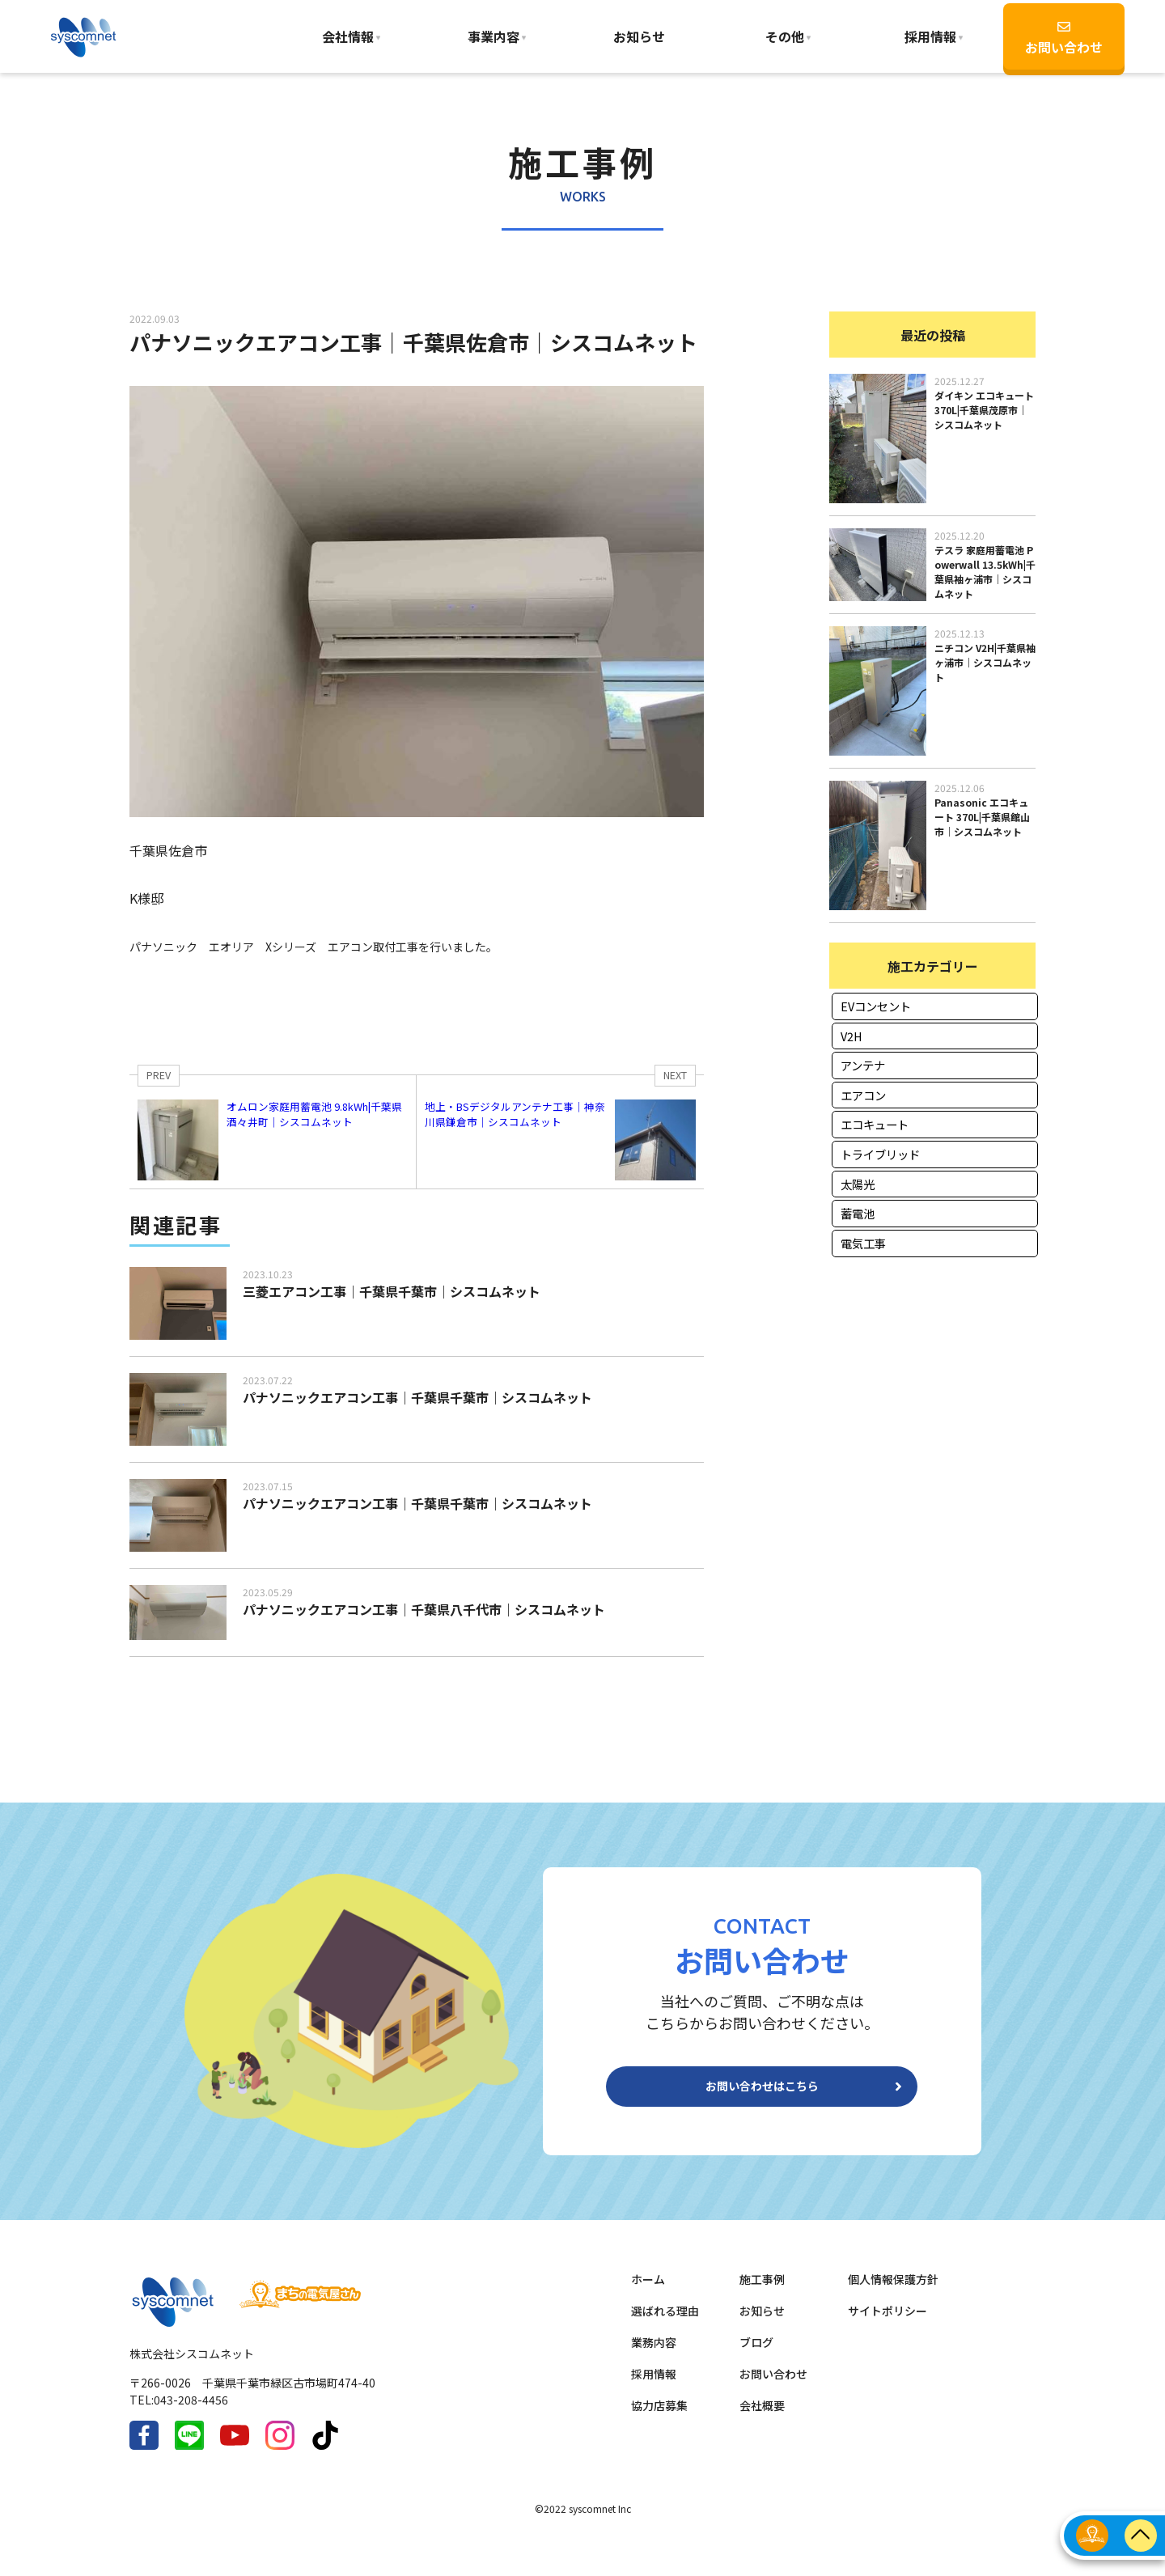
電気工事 (863, 1243)
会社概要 (762, 2418)
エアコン (863, 1095)
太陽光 (858, 1184)
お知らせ (639, 36)
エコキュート (875, 1124)
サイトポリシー (887, 2323)
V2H (851, 1035)
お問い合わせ (1064, 38)
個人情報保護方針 (893, 2292)
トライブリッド (880, 1154)
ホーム (648, 2292)
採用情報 (653, 2387)
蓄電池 (858, 1213)
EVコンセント (876, 1006)
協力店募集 (659, 2418)
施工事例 (762, 2292)
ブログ (756, 2355)
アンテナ (863, 1065)
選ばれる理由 (665, 2323)
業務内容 (653, 2355)
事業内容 (493, 36)
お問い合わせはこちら (762, 2093)
